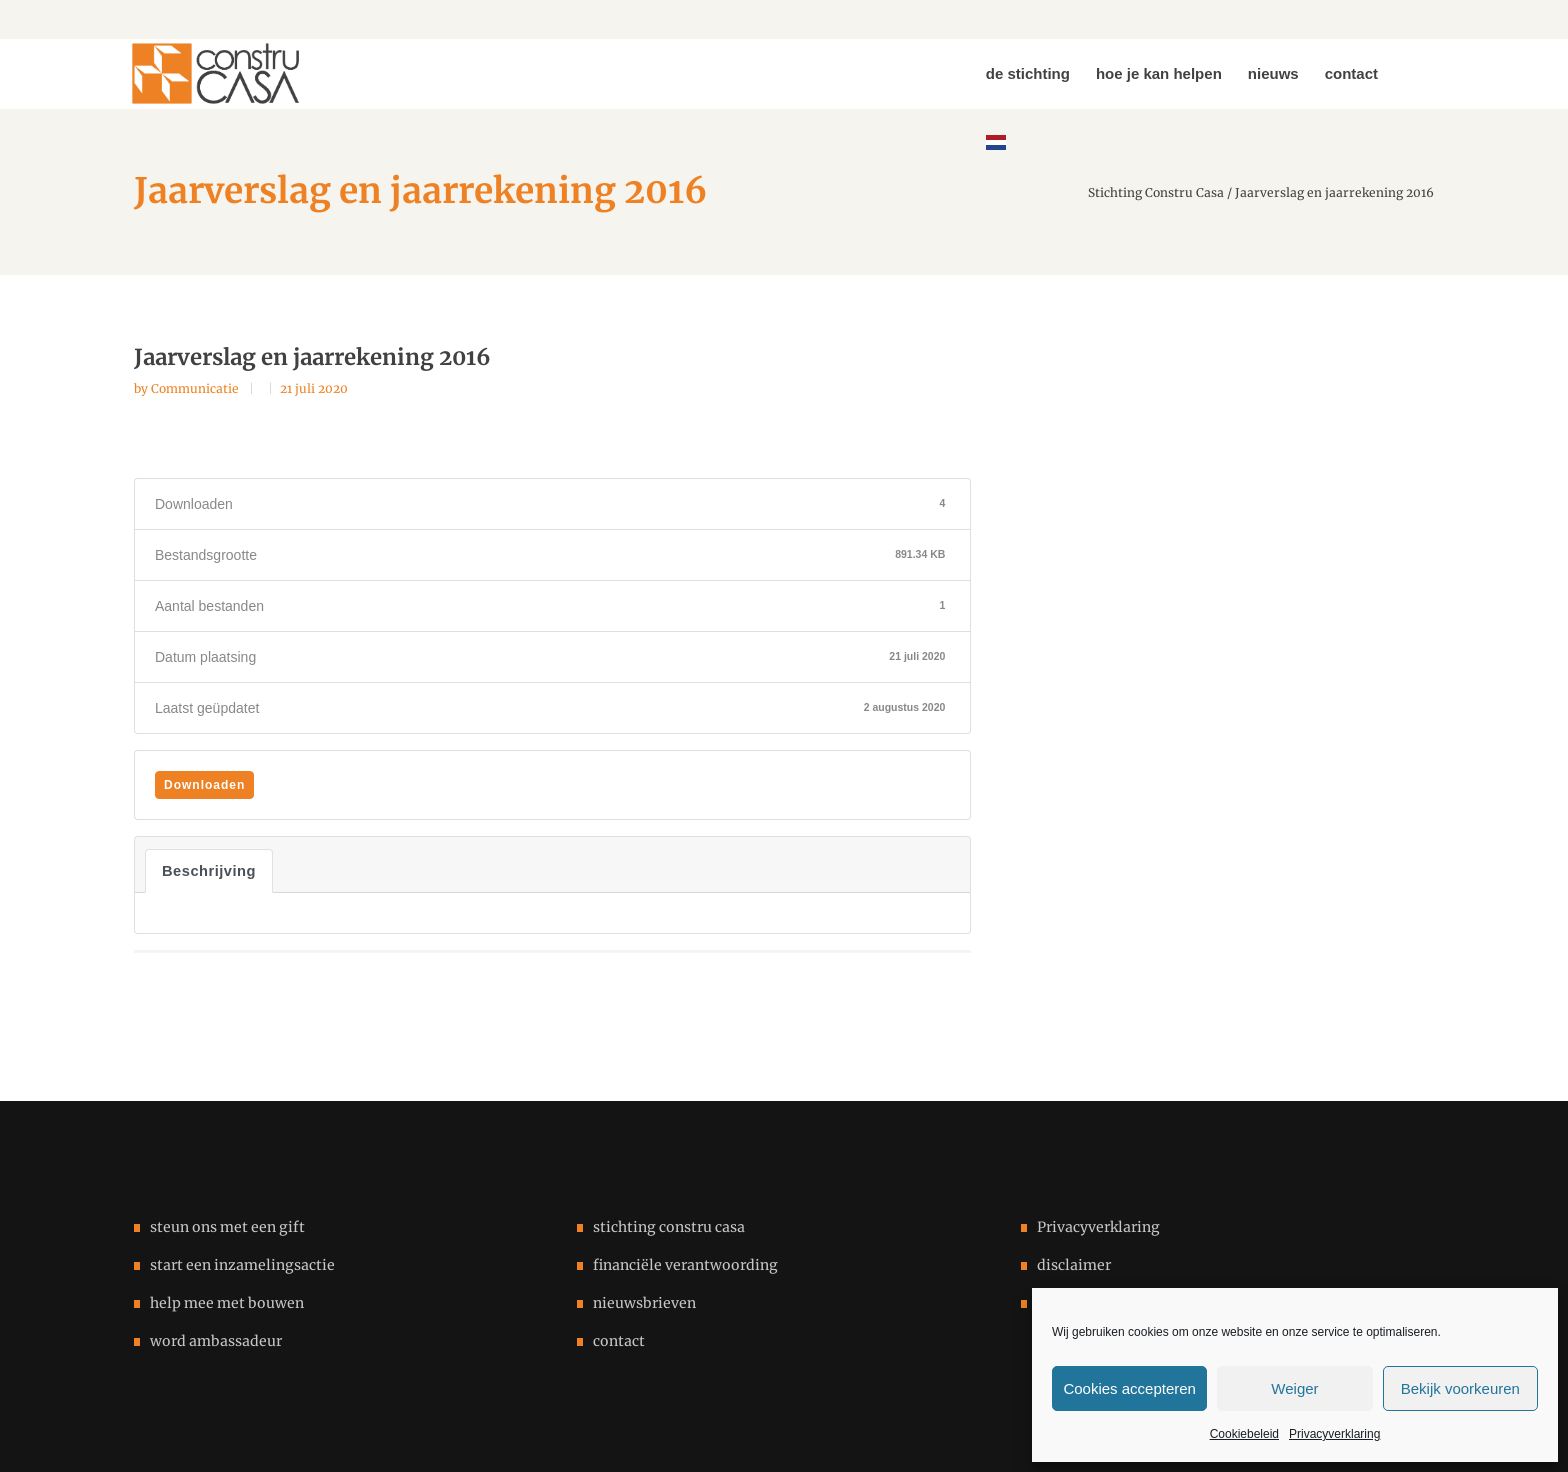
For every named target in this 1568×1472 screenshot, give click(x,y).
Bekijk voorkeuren (1460, 1388)
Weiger (1294, 1388)
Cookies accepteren (1129, 1388)
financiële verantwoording (685, 1265)
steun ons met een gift (227, 1227)
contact (619, 1341)
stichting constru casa (669, 1227)
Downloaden (204, 785)
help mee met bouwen (227, 1303)
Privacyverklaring (1334, 1434)
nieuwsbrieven (644, 1303)
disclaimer (1074, 1265)
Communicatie (196, 388)
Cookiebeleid (1244, 1434)
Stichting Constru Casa (1156, 193)
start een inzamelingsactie (242, 1265)
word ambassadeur (216, 1341)
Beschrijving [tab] (209, 871)
